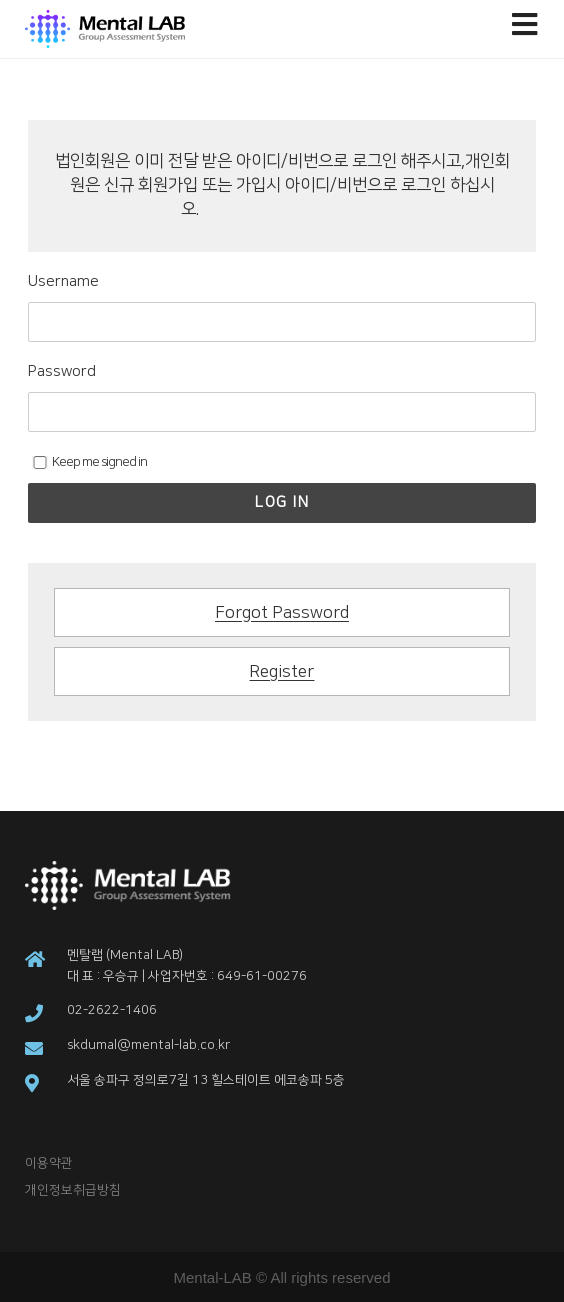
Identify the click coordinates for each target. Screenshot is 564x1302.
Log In (282, 502)
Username (63, 281)
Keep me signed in (89, 462)
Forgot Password (282, 613)
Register (281, 672)
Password (62, 371)
